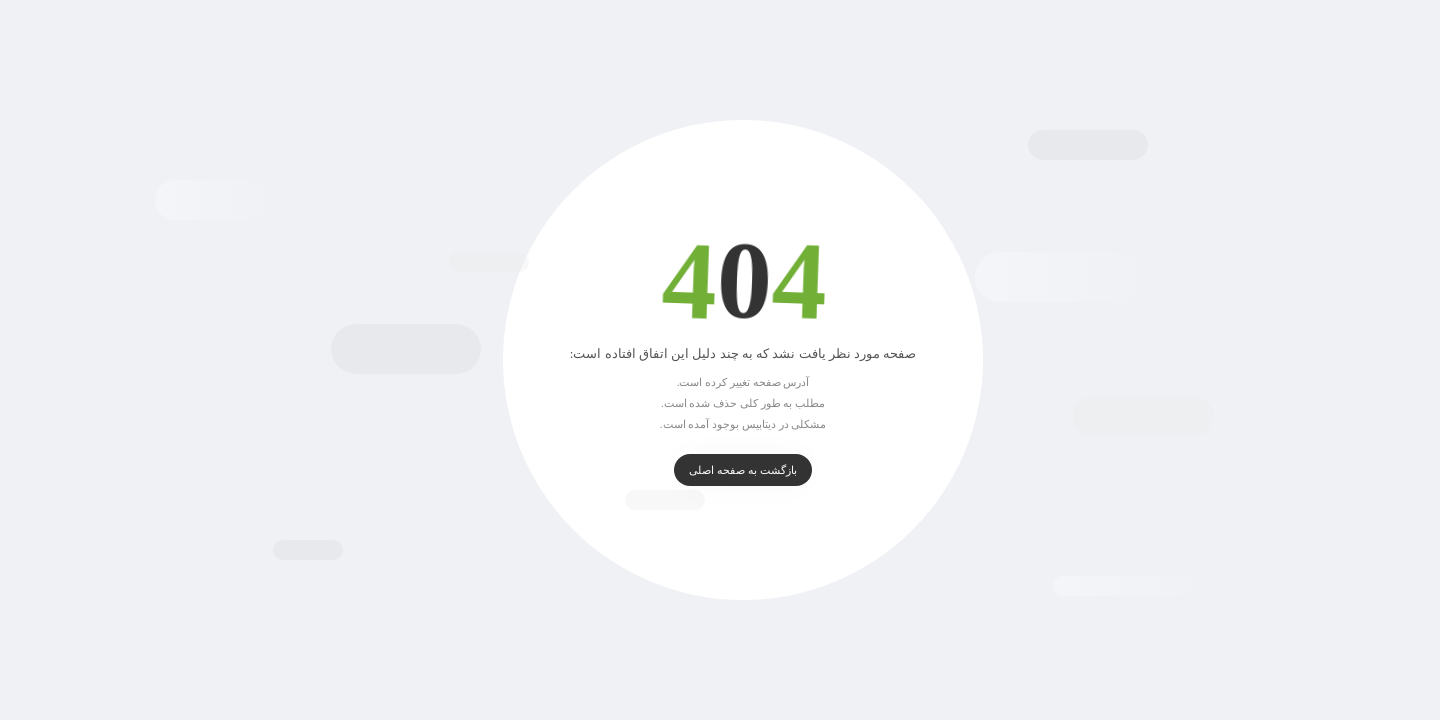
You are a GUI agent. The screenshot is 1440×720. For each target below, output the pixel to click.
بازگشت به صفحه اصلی (719, 470)
